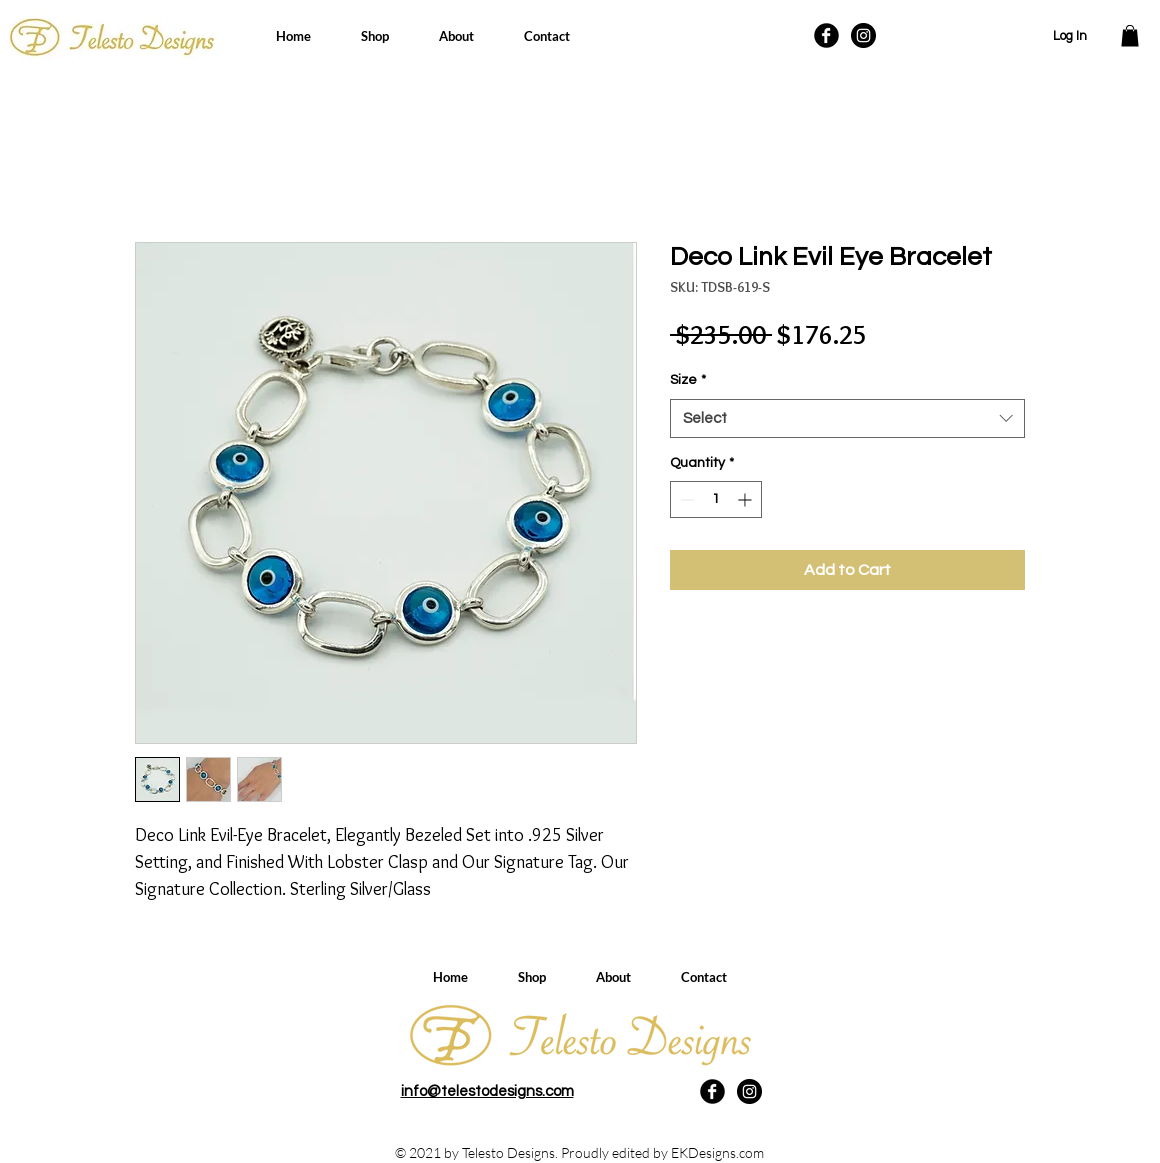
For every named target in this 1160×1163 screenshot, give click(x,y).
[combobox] (847, 418)
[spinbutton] (716, 499)
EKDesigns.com (717, 1152)
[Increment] (746, 499)
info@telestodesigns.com (487, 1091)
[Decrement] (685, 499)
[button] (1130, 36)
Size (688, 380)
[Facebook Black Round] (826, 35)
